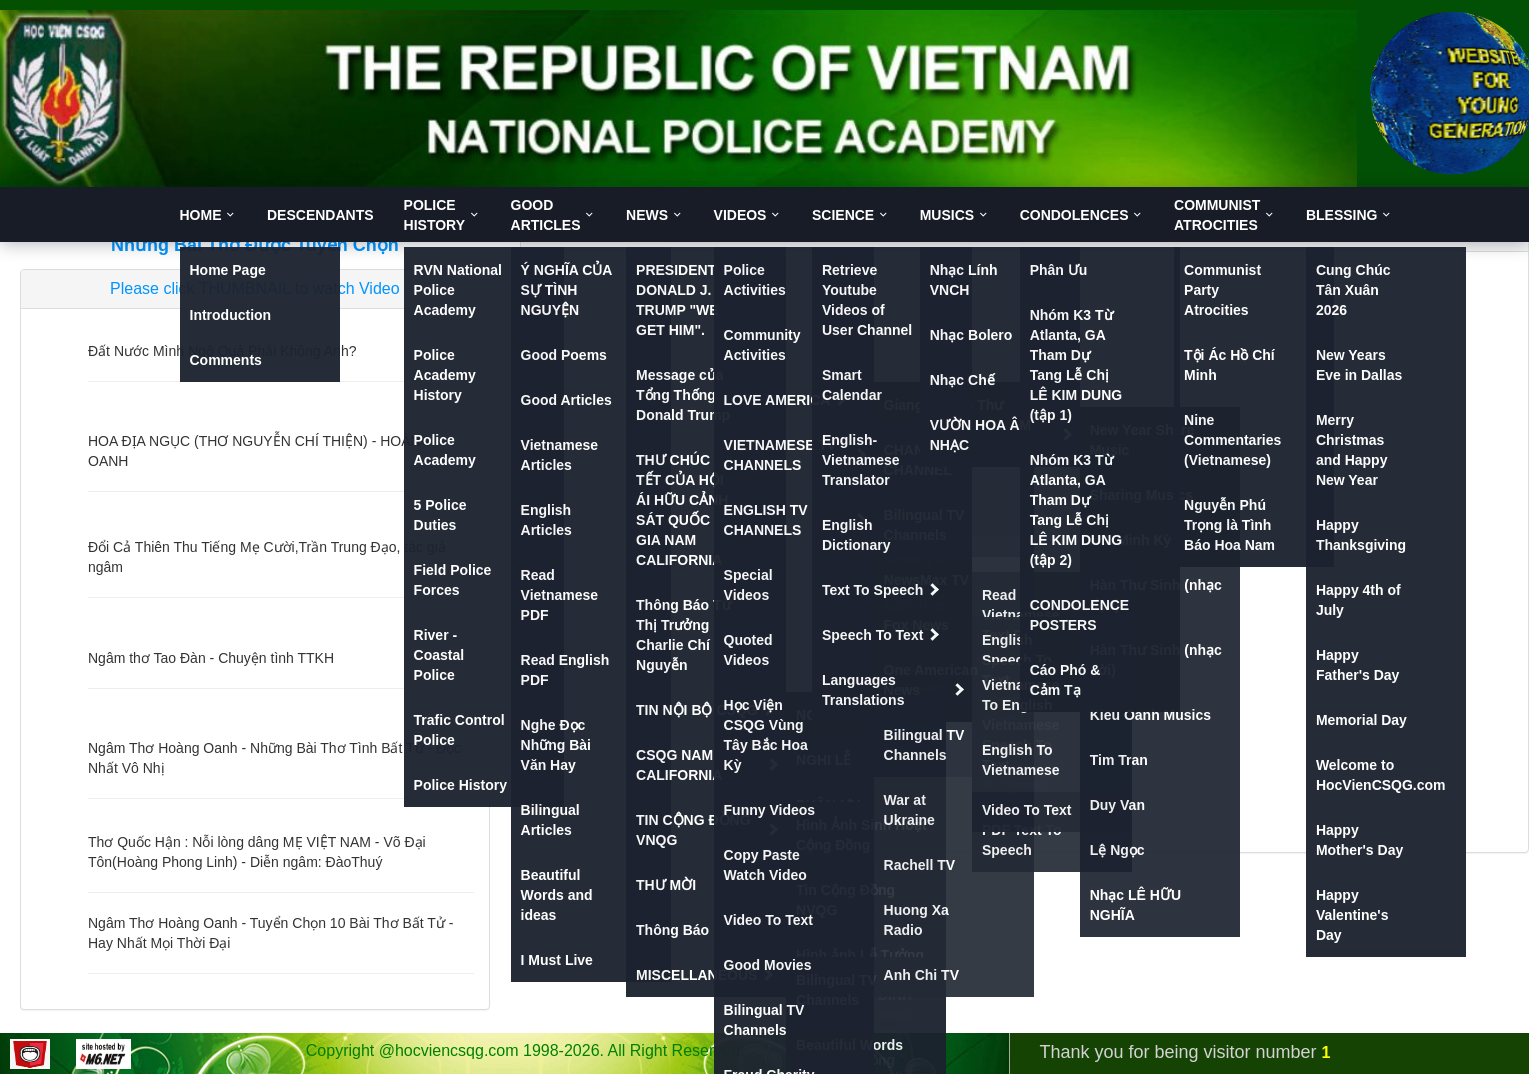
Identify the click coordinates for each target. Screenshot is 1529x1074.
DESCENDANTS (320, 215)
